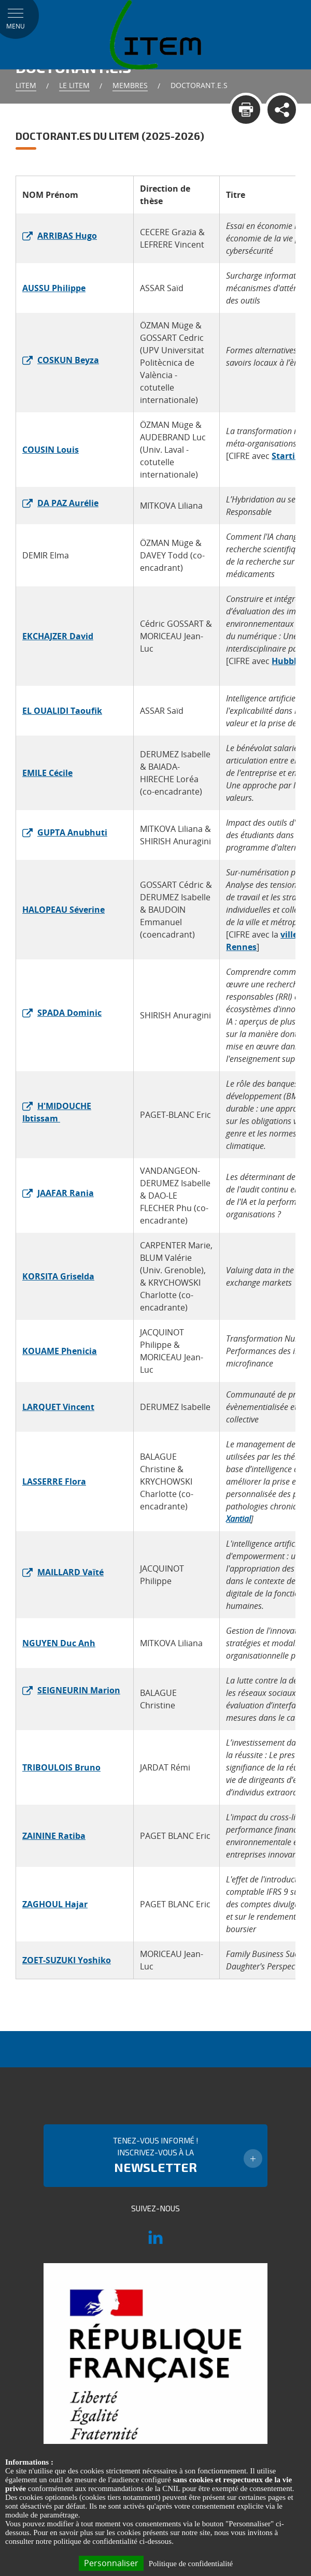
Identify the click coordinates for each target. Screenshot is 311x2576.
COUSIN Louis (50, 449)
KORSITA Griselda (58, 1276)
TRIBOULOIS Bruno (61, 1767)
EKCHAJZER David (57, 636)
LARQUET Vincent (58, 1407)
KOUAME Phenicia (59, 1351)
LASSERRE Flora (54, 1481)
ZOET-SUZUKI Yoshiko (66, 1960)
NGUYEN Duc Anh (58, 1643)
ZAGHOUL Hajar (55, 1904)
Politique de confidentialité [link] (191, 2563)
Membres (130, 85)
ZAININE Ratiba (54, 1835)
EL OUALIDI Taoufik (62, 710)
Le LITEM (74, 85)
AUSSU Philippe (54, 288)
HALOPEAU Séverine (63, 909)
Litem (26, 85)
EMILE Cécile (47, 773)
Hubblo (287, 661)
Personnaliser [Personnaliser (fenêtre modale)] (111, 2563)
